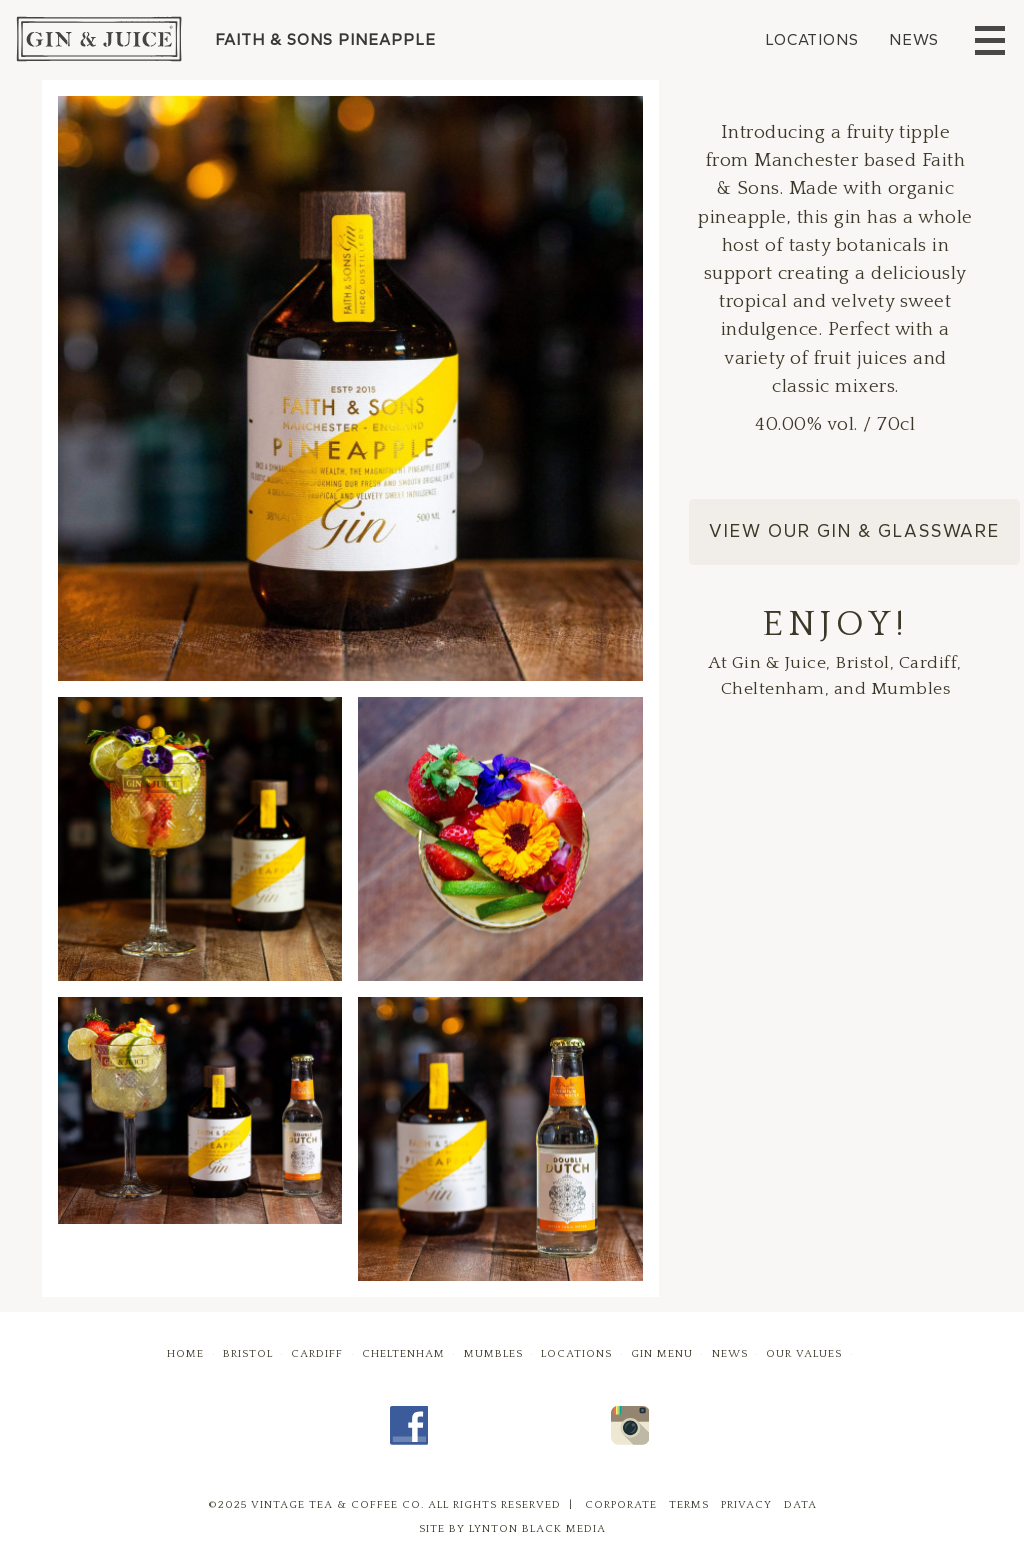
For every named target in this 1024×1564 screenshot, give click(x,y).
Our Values (804, 1354)
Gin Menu (662, 1354)
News (914, 39)
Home (185, 1354)
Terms (689, 1505)
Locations (812, 39)
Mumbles (493, 1354)
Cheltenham (403, 1354)
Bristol (248, 1354)
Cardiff (317, 1354)
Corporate (621, 1505)
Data (800, 1505)
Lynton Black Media (537, 1529)
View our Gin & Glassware (854, 531)
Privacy (746, 1505)
